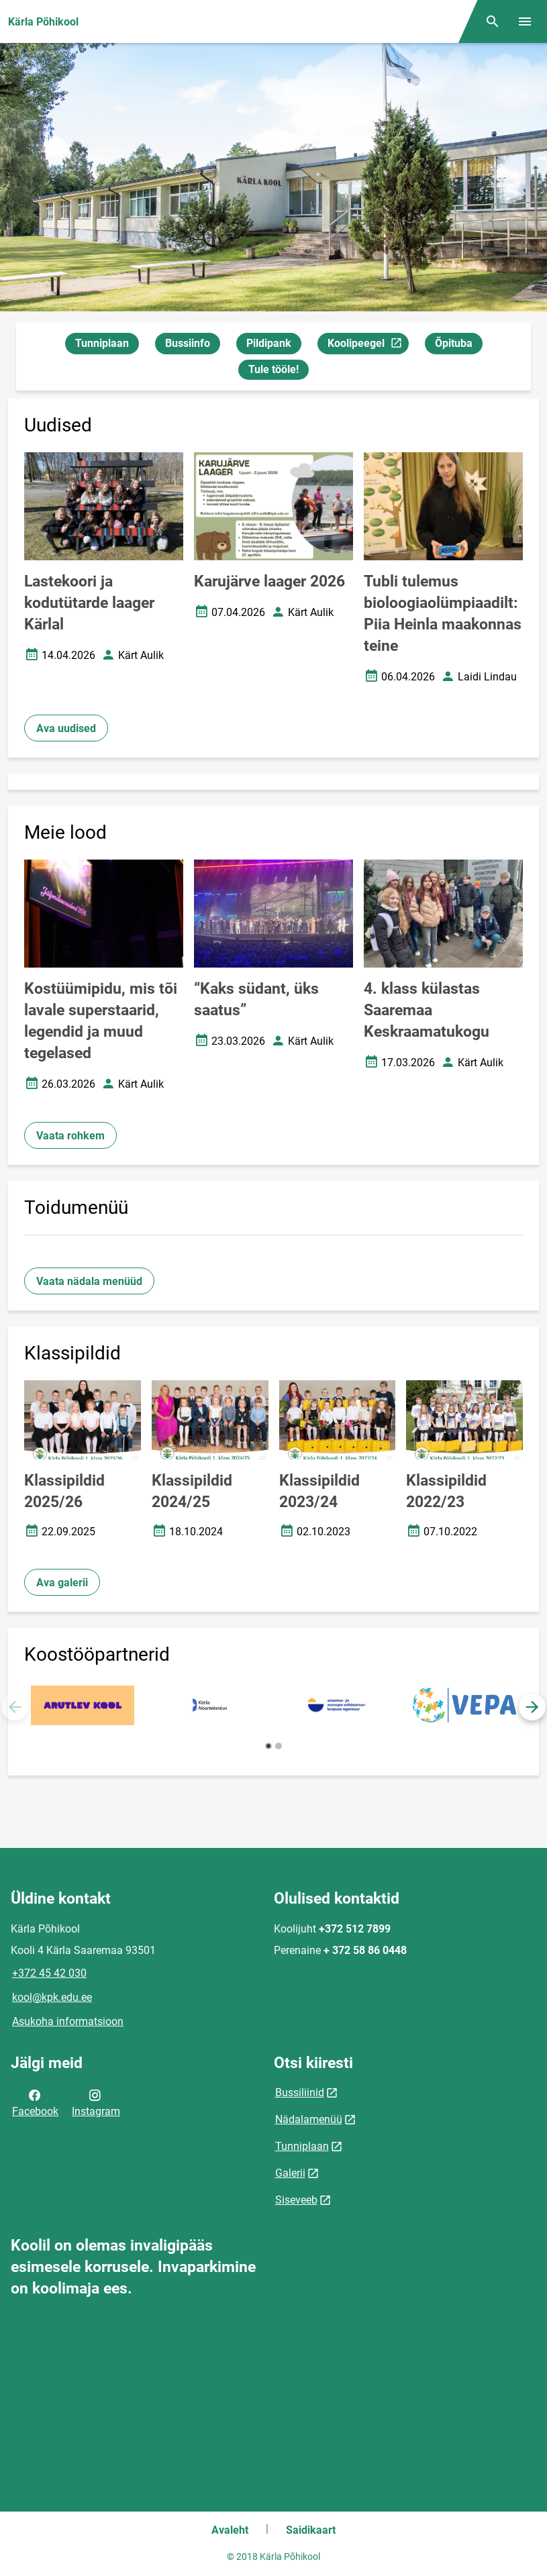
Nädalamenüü (308, 2119)
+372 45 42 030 (49, 1973)
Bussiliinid (299, 2092)
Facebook (35, 2102)
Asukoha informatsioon (67, 2021)
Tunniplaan (102, 343)
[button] (532, 1707)
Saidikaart (311, 2530)
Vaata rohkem (70, 1135)
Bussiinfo (187, 343)
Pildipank (268, 343)
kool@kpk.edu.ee (52, 1997)
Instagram (96, 2102)
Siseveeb (296, 2200)
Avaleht (229, 2530)
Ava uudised (66, 728)
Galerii (290, 2173)
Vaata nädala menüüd (89, 1281)
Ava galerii (62, 1582)
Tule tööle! (273, 369)
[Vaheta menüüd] (525, 21)
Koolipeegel (368, 345)
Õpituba (454, 343)
